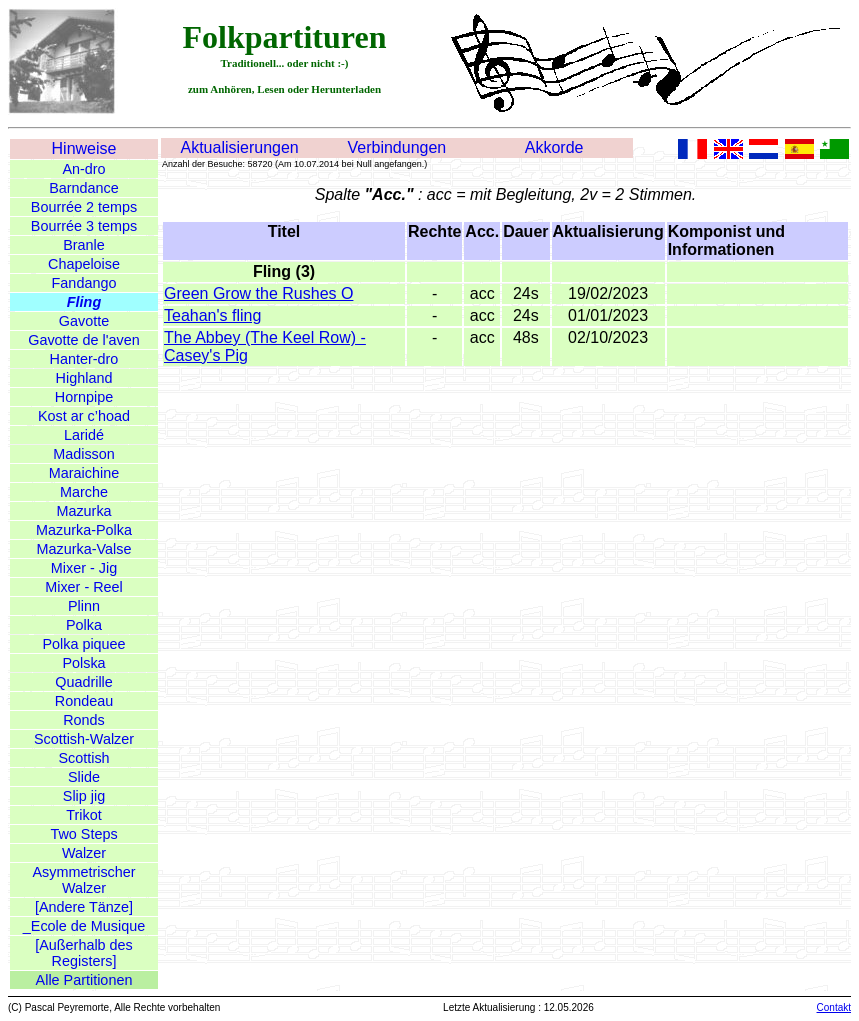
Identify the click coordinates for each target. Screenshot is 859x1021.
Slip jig (84, 796)
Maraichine (84, 473)
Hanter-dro (84, 359)
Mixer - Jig (84, 568)
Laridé (84, 435)
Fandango (84, 283)
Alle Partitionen (84, 980)
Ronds (84, 720)
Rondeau (84, 701)
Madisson (84, 454)
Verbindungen (396, 147)
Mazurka (83, 511)
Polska (83, 663)
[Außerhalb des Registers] (84, 953)
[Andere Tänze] (84, 907)
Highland (84, 378)
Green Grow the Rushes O (258, 293)
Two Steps (83, 834)
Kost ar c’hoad (84, 416)
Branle (84, 245)
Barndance (84, 188)
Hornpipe (84, 397)
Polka (84, 625)
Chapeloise (84, 264)
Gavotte (84, 321)
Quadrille (84, 682)
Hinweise (84, 148)
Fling (84, 302)
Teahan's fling (212, 315)
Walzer (84, 853)
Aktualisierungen (239, 147)
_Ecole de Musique (84, 926)
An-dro (83, 169)
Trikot (83, 815)
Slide (84, 777)
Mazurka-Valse (84, 549)
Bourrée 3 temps (84, 226)
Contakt (834, 1007)
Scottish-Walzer (84, 739)
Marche (84, 492)
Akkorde (554, 147)
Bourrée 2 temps (84, 207)
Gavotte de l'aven (84, 340)
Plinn (84, 606)
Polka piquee (83, 644)
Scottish (83, 758)
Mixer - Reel (84, 587)
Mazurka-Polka (84, 530)
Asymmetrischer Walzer (83, 880)
